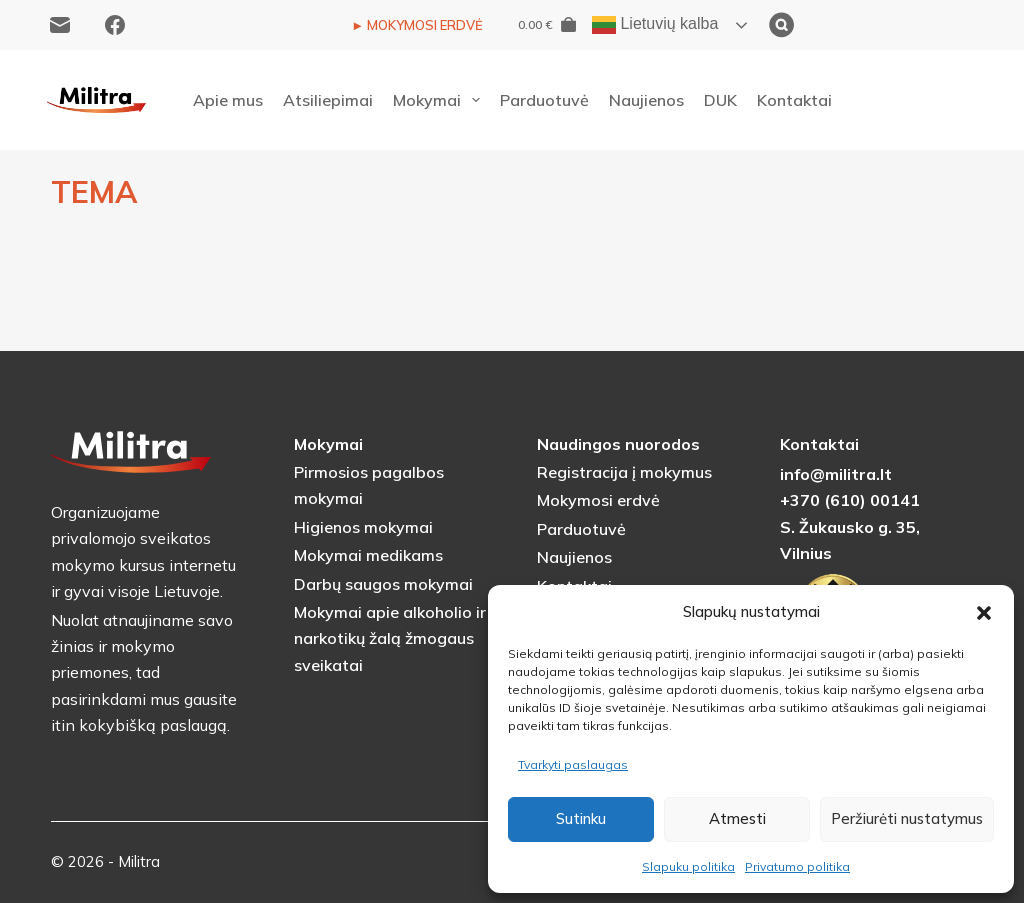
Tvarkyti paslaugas (573, 764)
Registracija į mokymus (624, 472)
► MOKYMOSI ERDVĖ (417, 25)
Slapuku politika (688, 866)
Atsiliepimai (328, 100)
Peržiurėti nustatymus (907, 818)
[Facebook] (115, 25)
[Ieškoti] (881, 25)
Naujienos (646, 100)
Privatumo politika (797, 866)
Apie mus (228, 100)
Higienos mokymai (363, 527)
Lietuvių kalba (655, 25)
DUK (720, 100)
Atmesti (737, 818)
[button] (984, 613)
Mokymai (440, 100)
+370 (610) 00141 (850, 500)
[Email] (60, 25)
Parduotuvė (544, 100)
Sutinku (581, 818)
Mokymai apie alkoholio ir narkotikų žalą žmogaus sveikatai (390, 638)
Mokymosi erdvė (598, 500)
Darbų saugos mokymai (383, 584)
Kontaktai (794, 100)
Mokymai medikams (368, 555)
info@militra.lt (836, 474)
